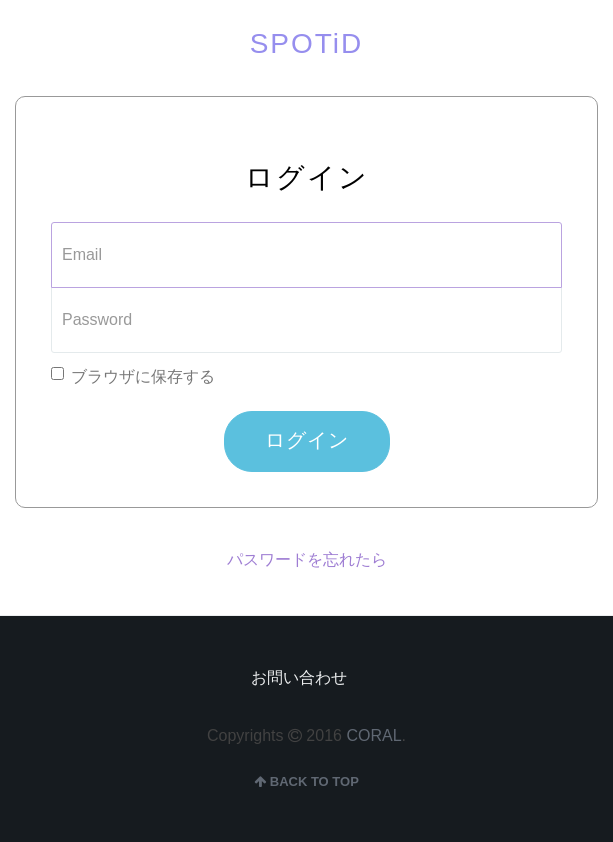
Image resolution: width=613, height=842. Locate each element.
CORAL (373, 735)
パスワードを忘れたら (307, 559)
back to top (306, 781)
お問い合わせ (299, 677)
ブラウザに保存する (133, 376)
